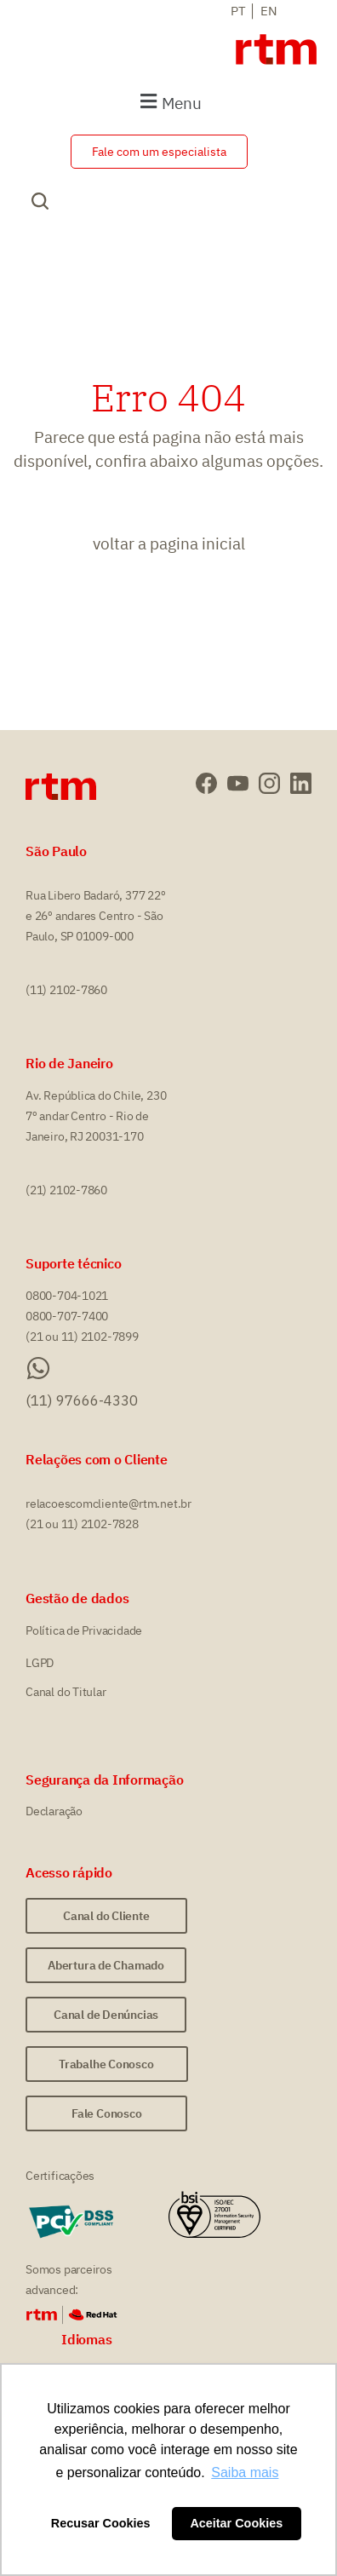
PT (238, 11)
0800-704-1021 (67, 1295)
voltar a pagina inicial (169, 543)
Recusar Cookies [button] (101, 2523)
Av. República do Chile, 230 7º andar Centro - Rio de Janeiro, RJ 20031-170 (96, 1116)
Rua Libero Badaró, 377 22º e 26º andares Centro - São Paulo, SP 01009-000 (96, 916)
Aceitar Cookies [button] (236, 2523)
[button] (168, 102)
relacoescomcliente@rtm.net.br (108, 1503)
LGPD (40, 1662)
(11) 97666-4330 (82, 1400)
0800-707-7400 (67, 1316)
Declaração (54, 1811)
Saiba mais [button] (244, 2472)
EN (268, 11)
